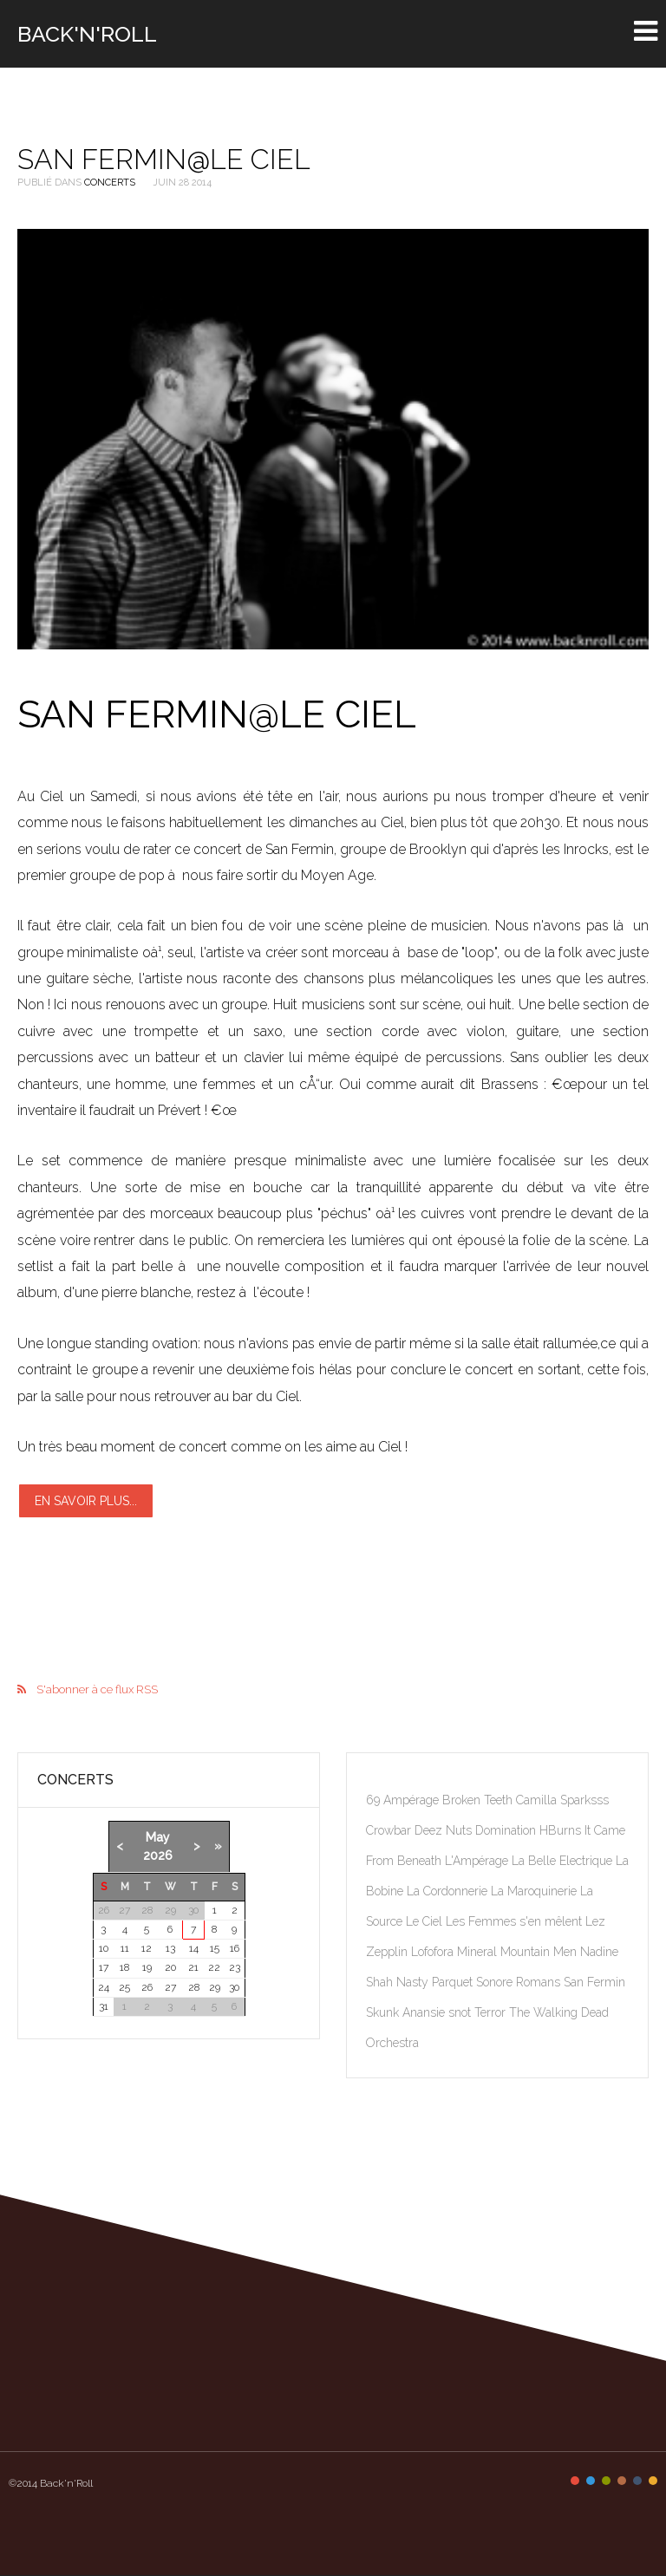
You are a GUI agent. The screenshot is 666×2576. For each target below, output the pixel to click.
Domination (507, 1830)
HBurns (561, 1830)
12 (146, 1948)
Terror (491, 2012)
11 (125, 1948)
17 (103, 1967)
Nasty (414, 1982)
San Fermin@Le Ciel (163, 159)
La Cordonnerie (449, 1891)
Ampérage (412, 1800)
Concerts (109, 182)
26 (147, 1987)
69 (374, 1800)
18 (124, 1967)
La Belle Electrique (564, 1861)
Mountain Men (540, 1952)
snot (461, 2012)
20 (170, 1967)
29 (214, 1987)
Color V (637, 2480)
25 (124, 1987)
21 (193, 1967)
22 (214, 1967)
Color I (575, 2480)
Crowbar (390, 1830)
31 (103, 2006)
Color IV (621, 2480)
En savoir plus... (86, 1501)
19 (147, 1967)
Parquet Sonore (474, 1982)
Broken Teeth (479, 1800)
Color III (606, 2480)
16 (234, 1948)
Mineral (478, 1952)
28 (193, 1987)
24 (103, 1987)
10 (103, 1948)
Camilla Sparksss (562, 1800)
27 (170, 1987)
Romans (540, 1982)
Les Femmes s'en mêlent (515, 1921)
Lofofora (434, 1952)
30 (234, 1987)
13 (170, 1948)
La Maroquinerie (535, 1891)
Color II (590, 2480)
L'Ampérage (478, 1861)
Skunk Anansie (407, 2012)
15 (214, 1948)
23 (234, 1967)
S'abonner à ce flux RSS (97, 1689)
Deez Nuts (445, 1830)
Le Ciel (426, 1921)
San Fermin (594, 1982)
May (158, 1837)
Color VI (653, 2480)
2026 (158, 1855)
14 (194, 1948)
